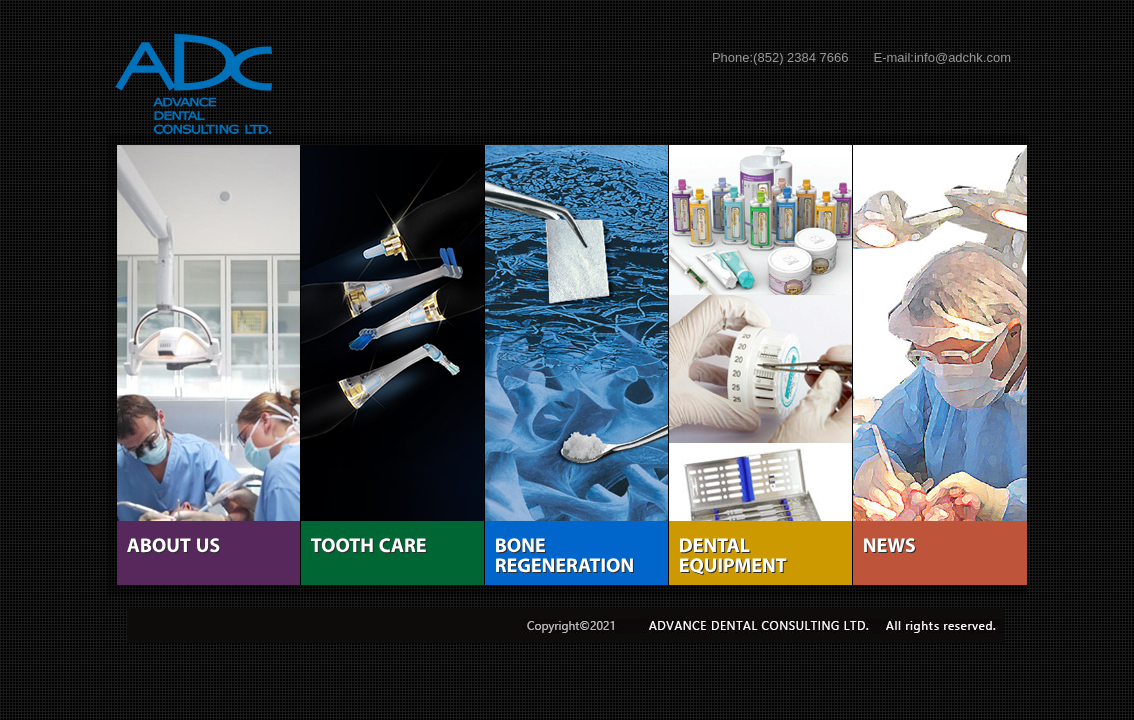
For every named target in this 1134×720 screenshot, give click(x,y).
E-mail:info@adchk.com (942, 57)
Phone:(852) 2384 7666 (780, 57)
